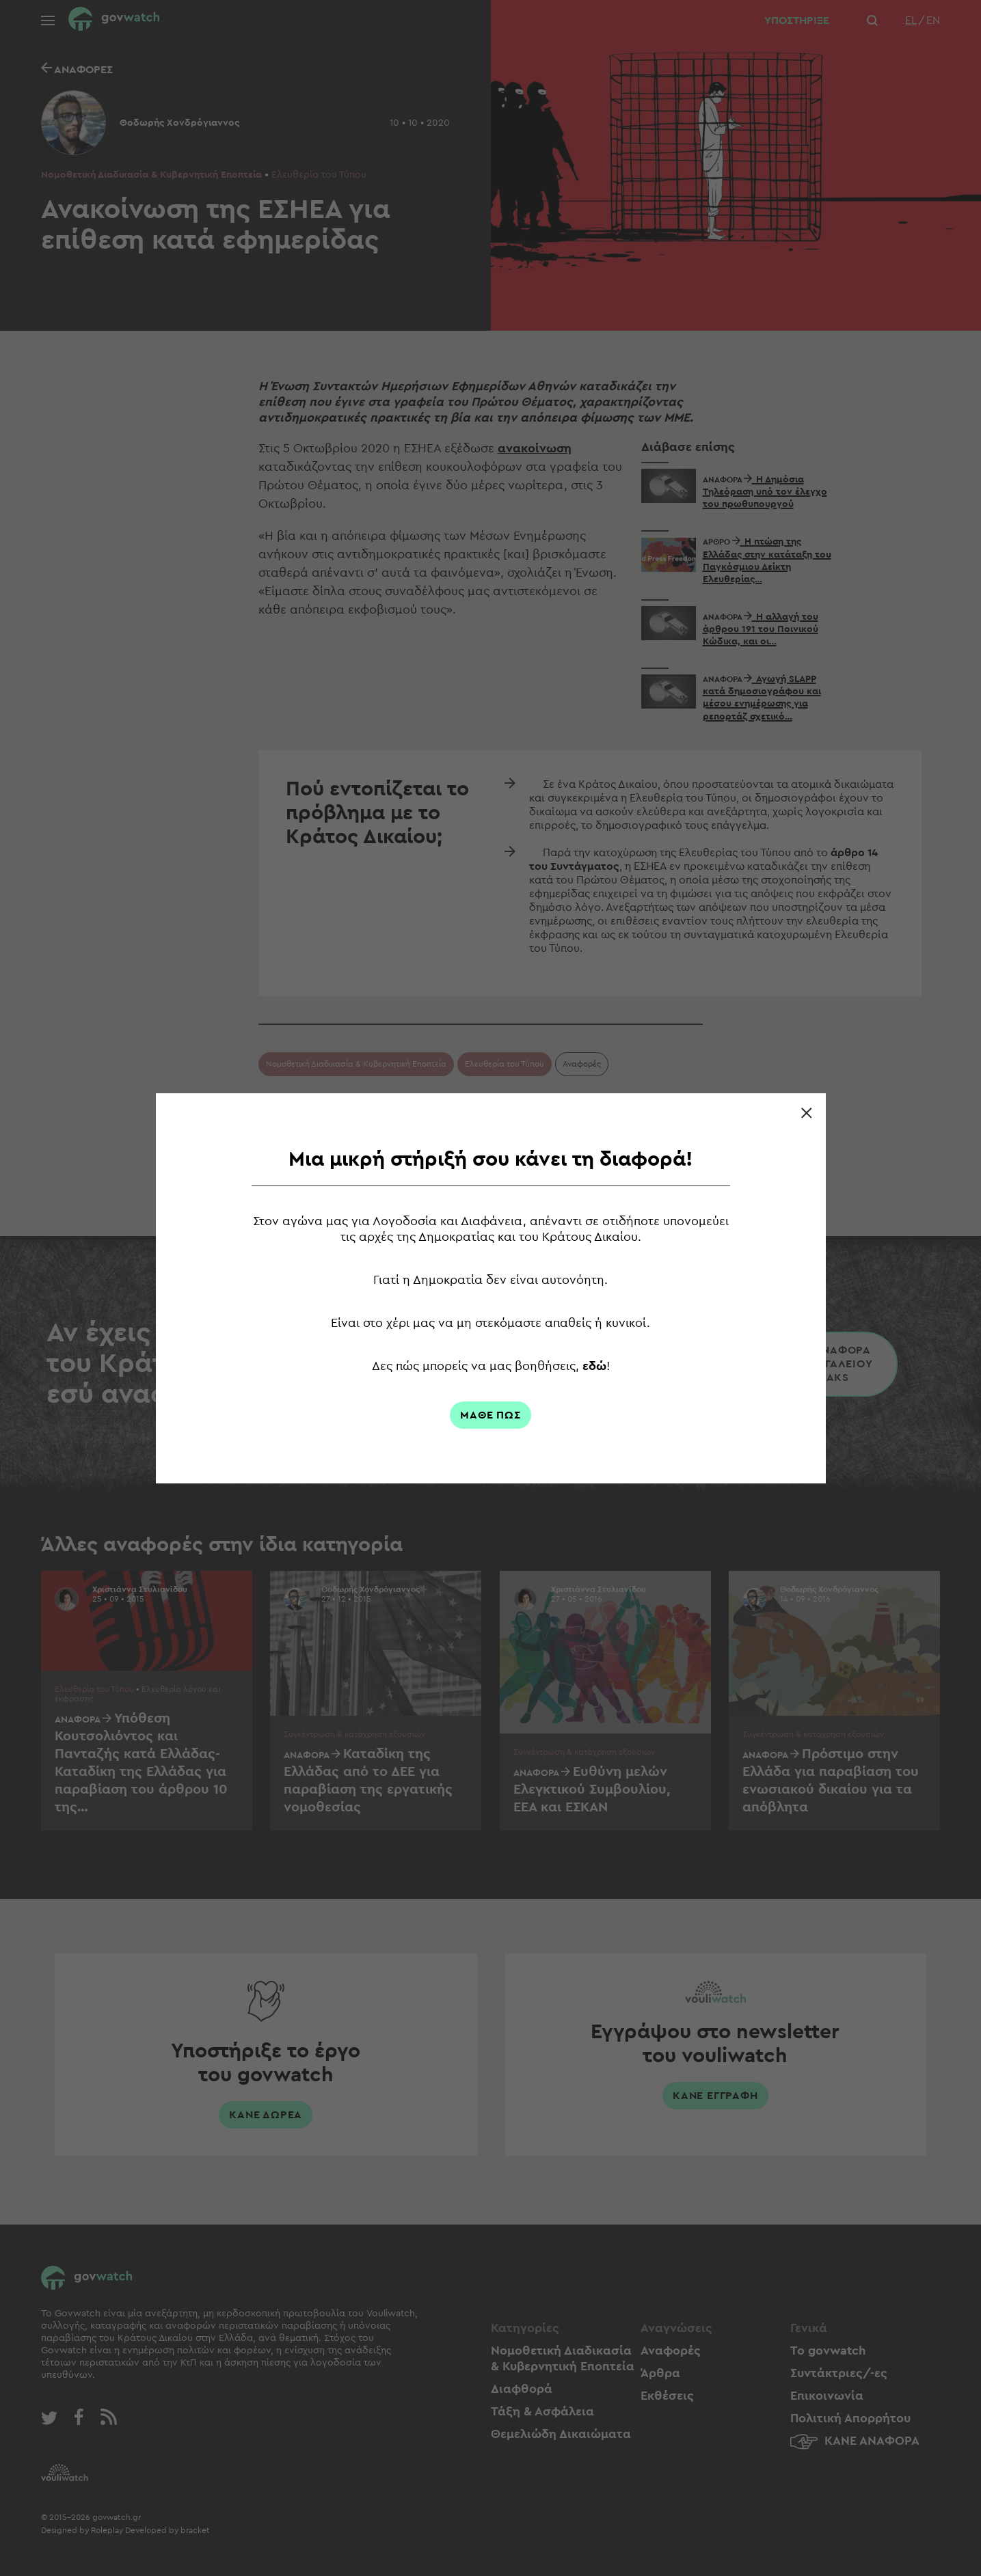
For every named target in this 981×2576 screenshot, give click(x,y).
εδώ (594, 1366)
